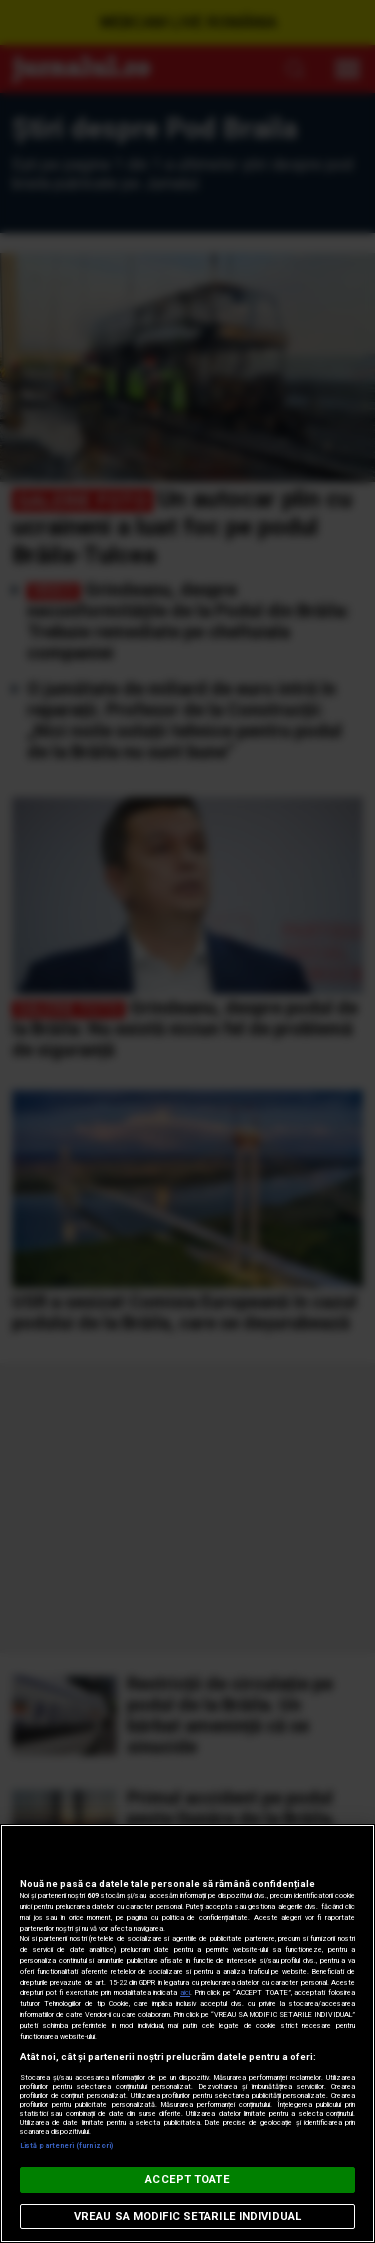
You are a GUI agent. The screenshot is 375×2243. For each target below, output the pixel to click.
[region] (187, 2033)
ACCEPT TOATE (187, 2179)
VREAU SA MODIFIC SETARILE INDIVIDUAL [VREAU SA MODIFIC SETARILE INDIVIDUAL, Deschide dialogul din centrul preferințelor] (187, 2216)
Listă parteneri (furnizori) (66, 2145)
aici (185, 1992)
